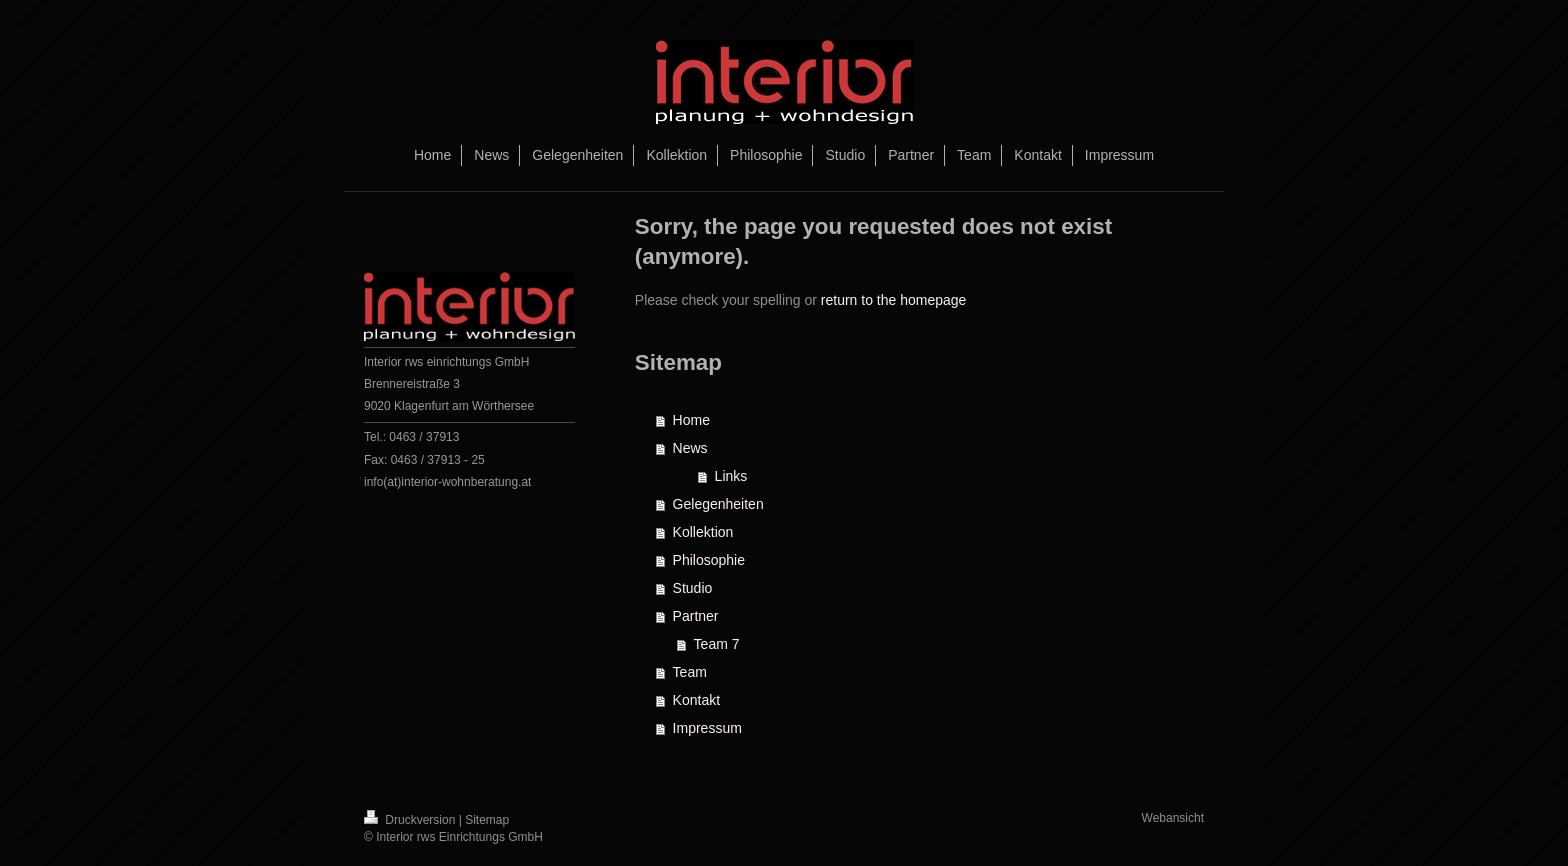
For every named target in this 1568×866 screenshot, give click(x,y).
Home (691, 420)
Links (731, 476)
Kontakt (696, 700)
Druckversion (411, 820)
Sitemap (487, 820)
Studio (693, 588)
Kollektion (703, 532)
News (690, 448)
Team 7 (717, 644)
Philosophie (709, 560)
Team (690, 672)
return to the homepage (894, 300)
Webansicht (1173, 818)
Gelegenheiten (718, 504)
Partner (696, 616)
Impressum (707, 728)
